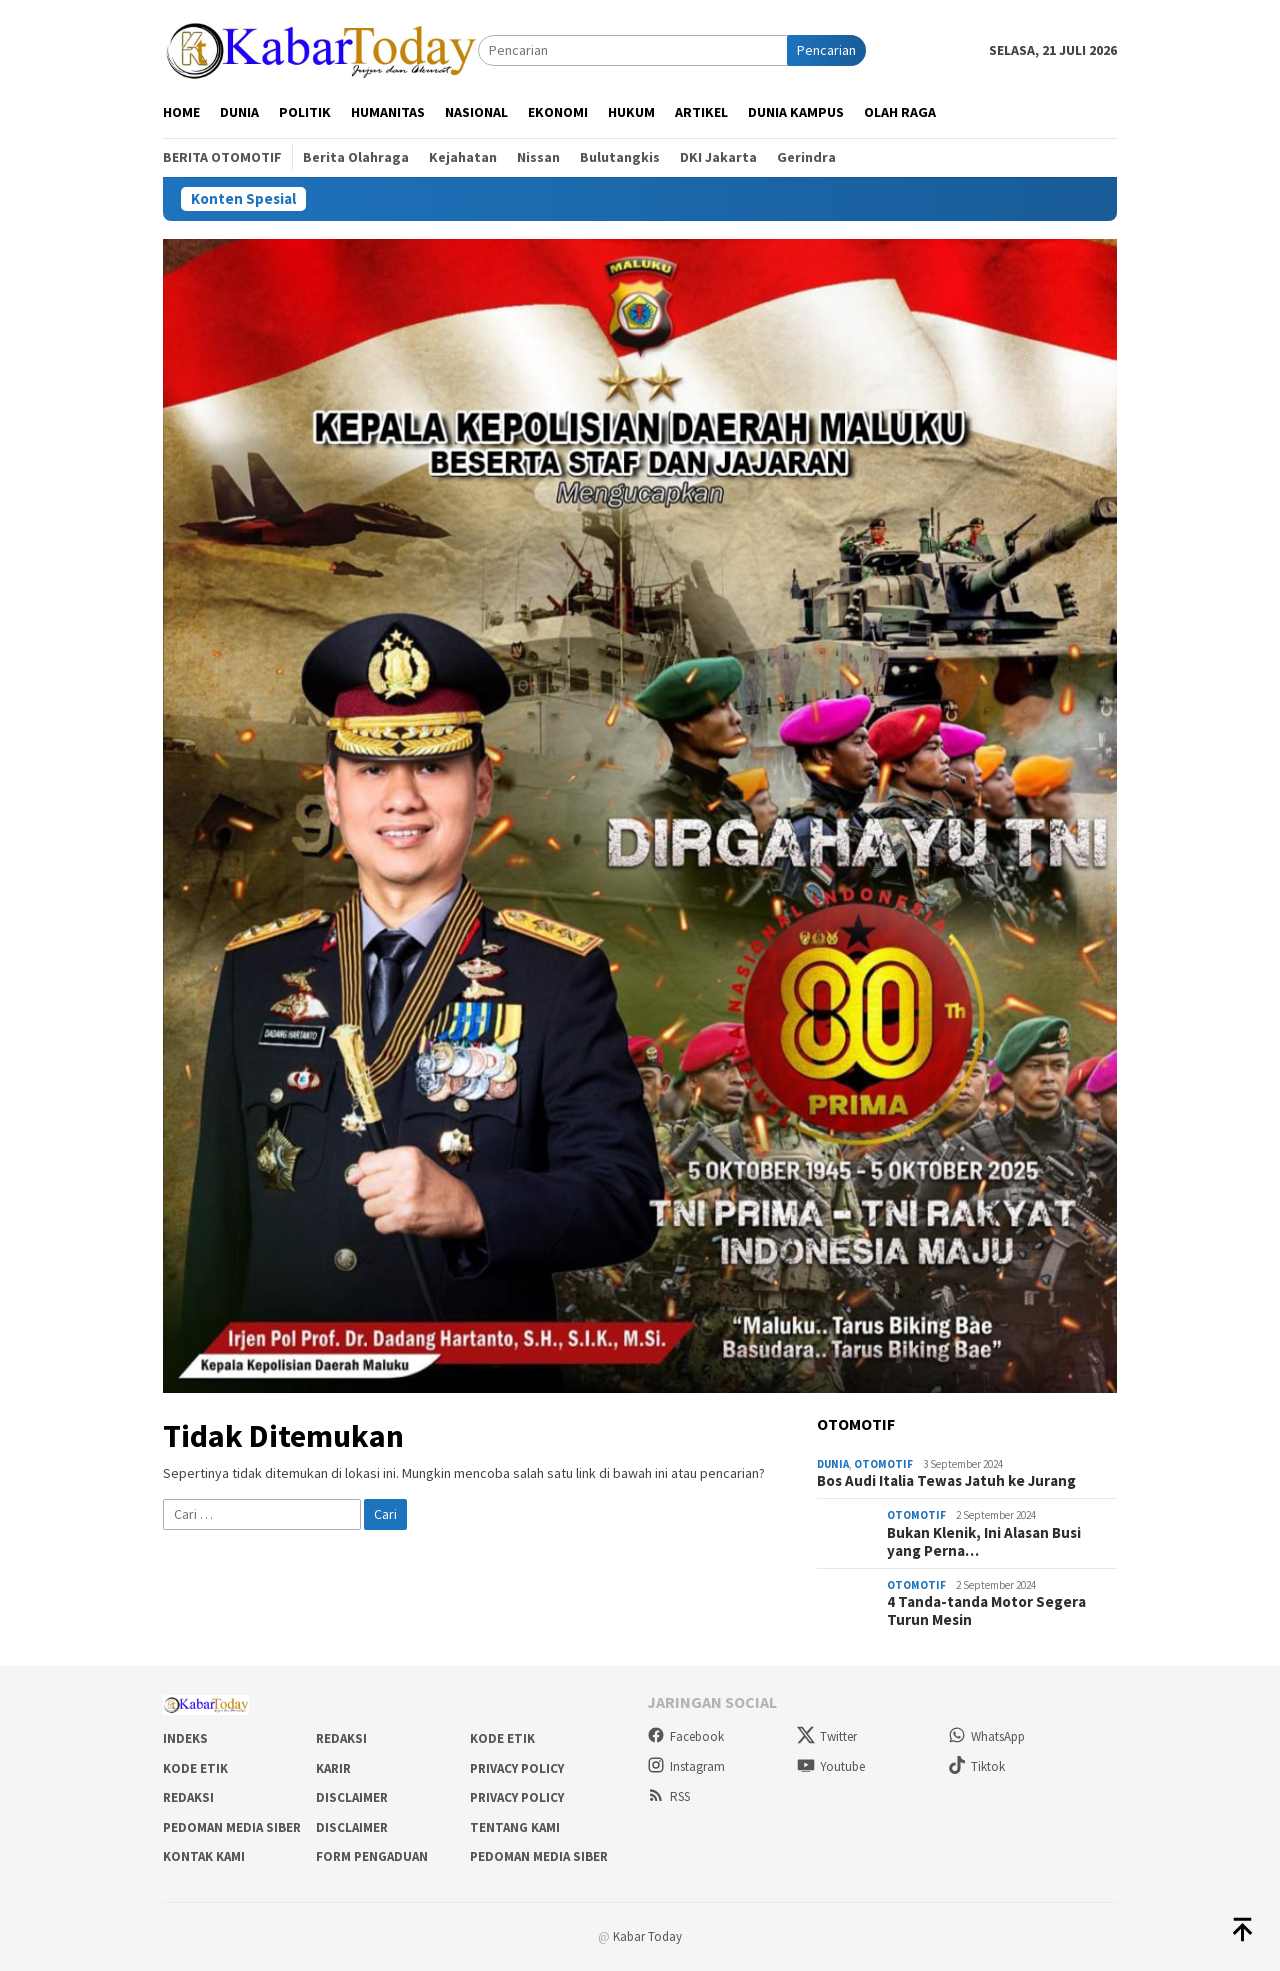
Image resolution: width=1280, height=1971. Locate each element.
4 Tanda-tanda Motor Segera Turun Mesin (986, 1611)
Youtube (831, 1766)
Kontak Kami (204, 1856)
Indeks (185, 1738)
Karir (333, 1768)
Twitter (827, 1736)
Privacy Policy (517, 1768)
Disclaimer (352, 1797)
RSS (668, 1796)
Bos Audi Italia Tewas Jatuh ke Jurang (946, 1481)
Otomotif (883, 1464)
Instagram (686, 1766)
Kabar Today (647, 1936)
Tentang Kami (515, 1827)
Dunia (833, 1464)
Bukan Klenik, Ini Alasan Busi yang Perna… (984, 1542)
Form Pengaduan (372, 1856)
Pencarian (826, 50)
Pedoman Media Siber (232, 1827)
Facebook (685, 1736)
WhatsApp (986, 1736)
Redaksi (341, 1738)
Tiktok (976, 1766)
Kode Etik (502, 1738)
